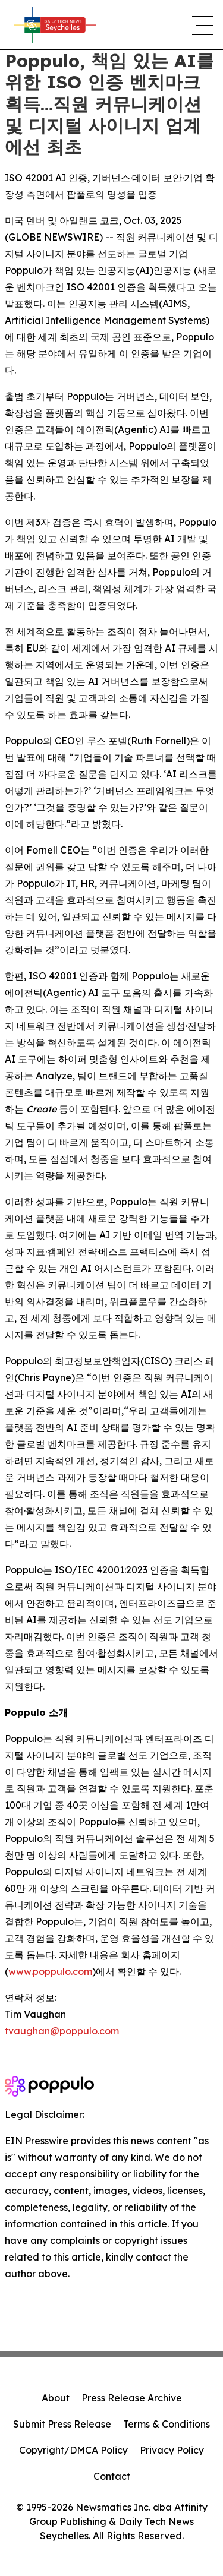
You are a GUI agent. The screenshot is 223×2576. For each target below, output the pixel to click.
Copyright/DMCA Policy (73, 2450)
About (56, 2398)
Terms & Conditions (166, 2424)
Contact (111, 2476)
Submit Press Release (62, 2424)
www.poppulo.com (50, 1971)
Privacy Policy (172, 2450)
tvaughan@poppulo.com (62, 2031)
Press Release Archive (131, 2398)
